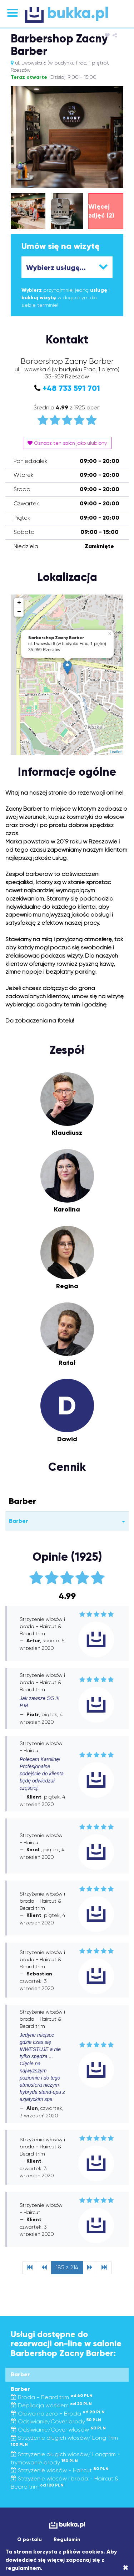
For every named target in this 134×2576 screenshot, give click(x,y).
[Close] (126, 2568)
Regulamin (67, 2539)
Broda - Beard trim (52, 2397)
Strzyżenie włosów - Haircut (60, 2470)
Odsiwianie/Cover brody (56, 2421)
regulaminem (23, 2568)
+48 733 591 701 (71, 388)
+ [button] (19, 602)
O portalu (29, 2539)
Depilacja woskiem (51, 2405)
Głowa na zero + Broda (58, 2413)
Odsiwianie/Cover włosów (58, 2429)
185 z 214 (67, 2267)
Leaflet (115, 752)
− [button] (19, 612)
